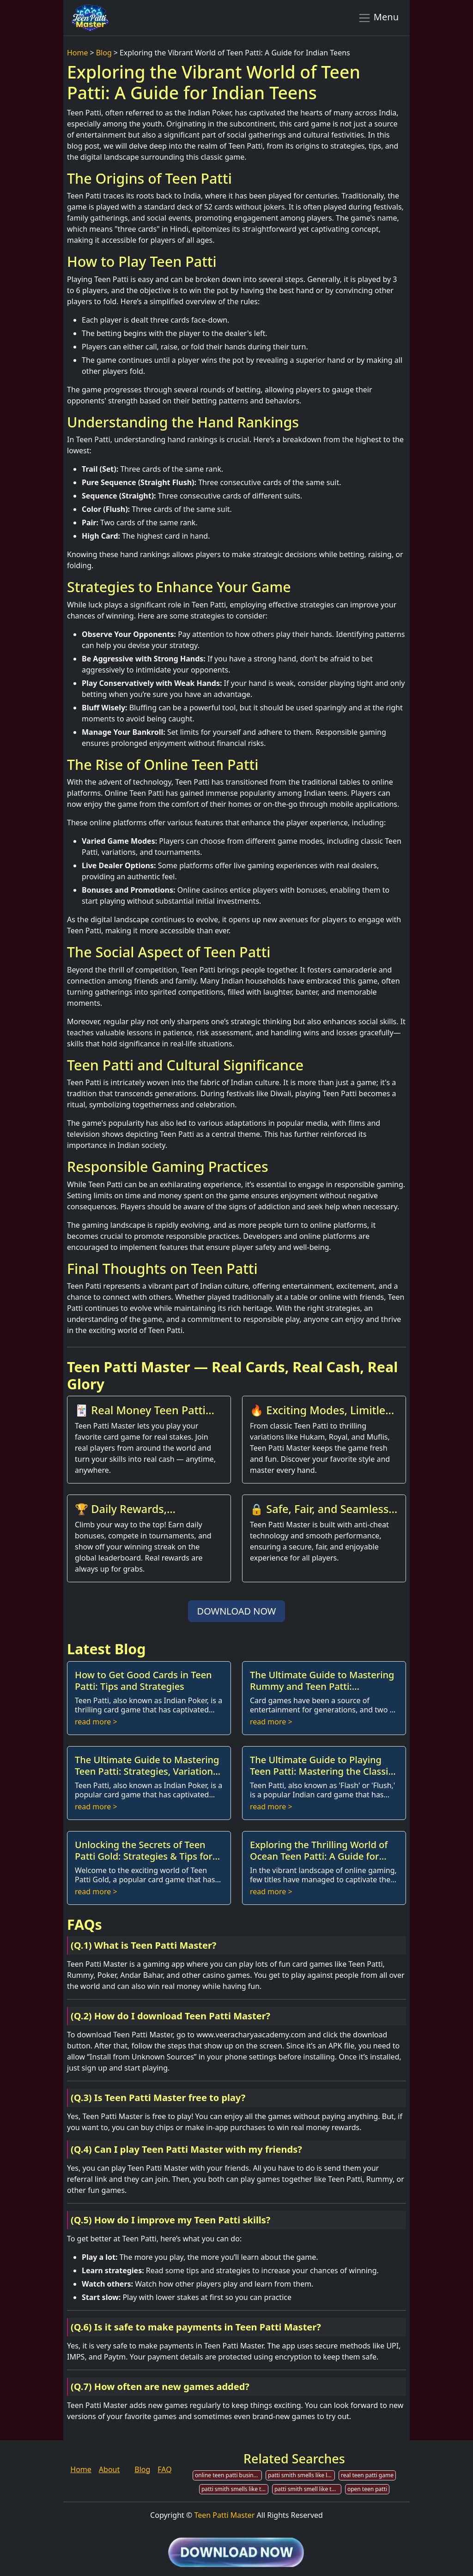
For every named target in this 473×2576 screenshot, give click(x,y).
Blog (104, 53)
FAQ (164, 2469)
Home (77, 53)
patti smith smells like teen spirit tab (234, 2489)
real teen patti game (367, 2475)
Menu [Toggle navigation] (378, 17)
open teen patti (367, 2489)
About (109, 2469)
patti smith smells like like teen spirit (301, 2475)
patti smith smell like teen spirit (307, 2489)
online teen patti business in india (228, 2475)
